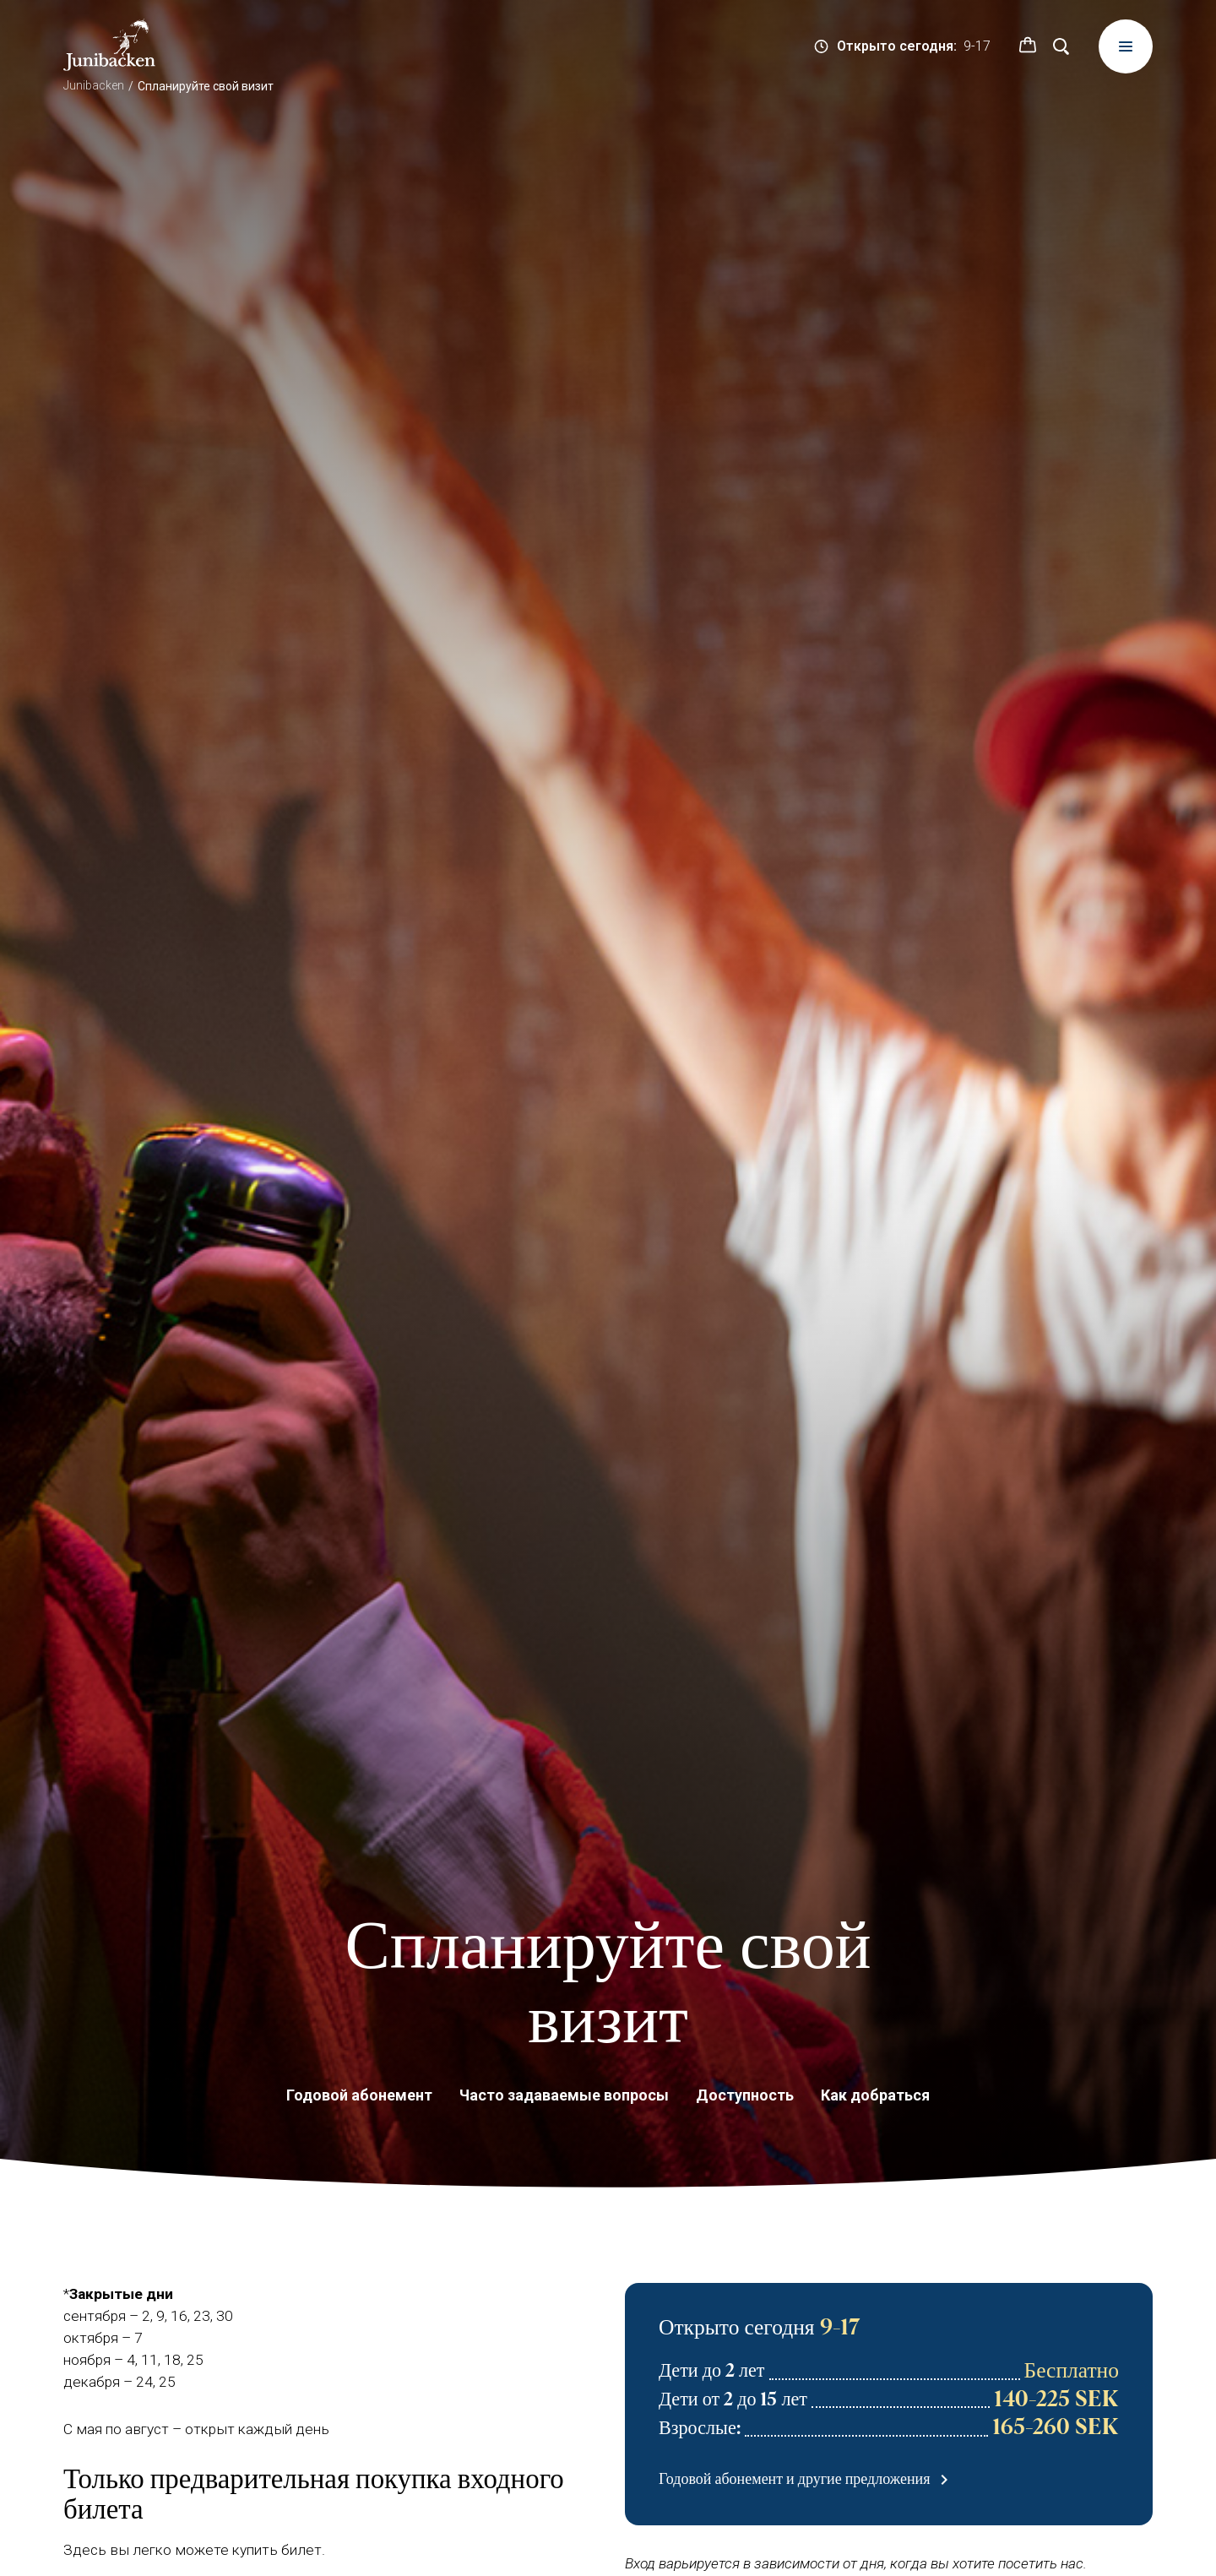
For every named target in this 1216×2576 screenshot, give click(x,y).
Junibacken (93, 85)
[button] (1028, 46)
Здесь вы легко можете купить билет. (194, 2549)
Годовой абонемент (359, 2095)
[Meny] (1126, 46)
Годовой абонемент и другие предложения (806, 2481)
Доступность (745, 2095)
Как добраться (875, 2095)
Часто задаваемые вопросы (564, 2095)
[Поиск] (1061, 46)
